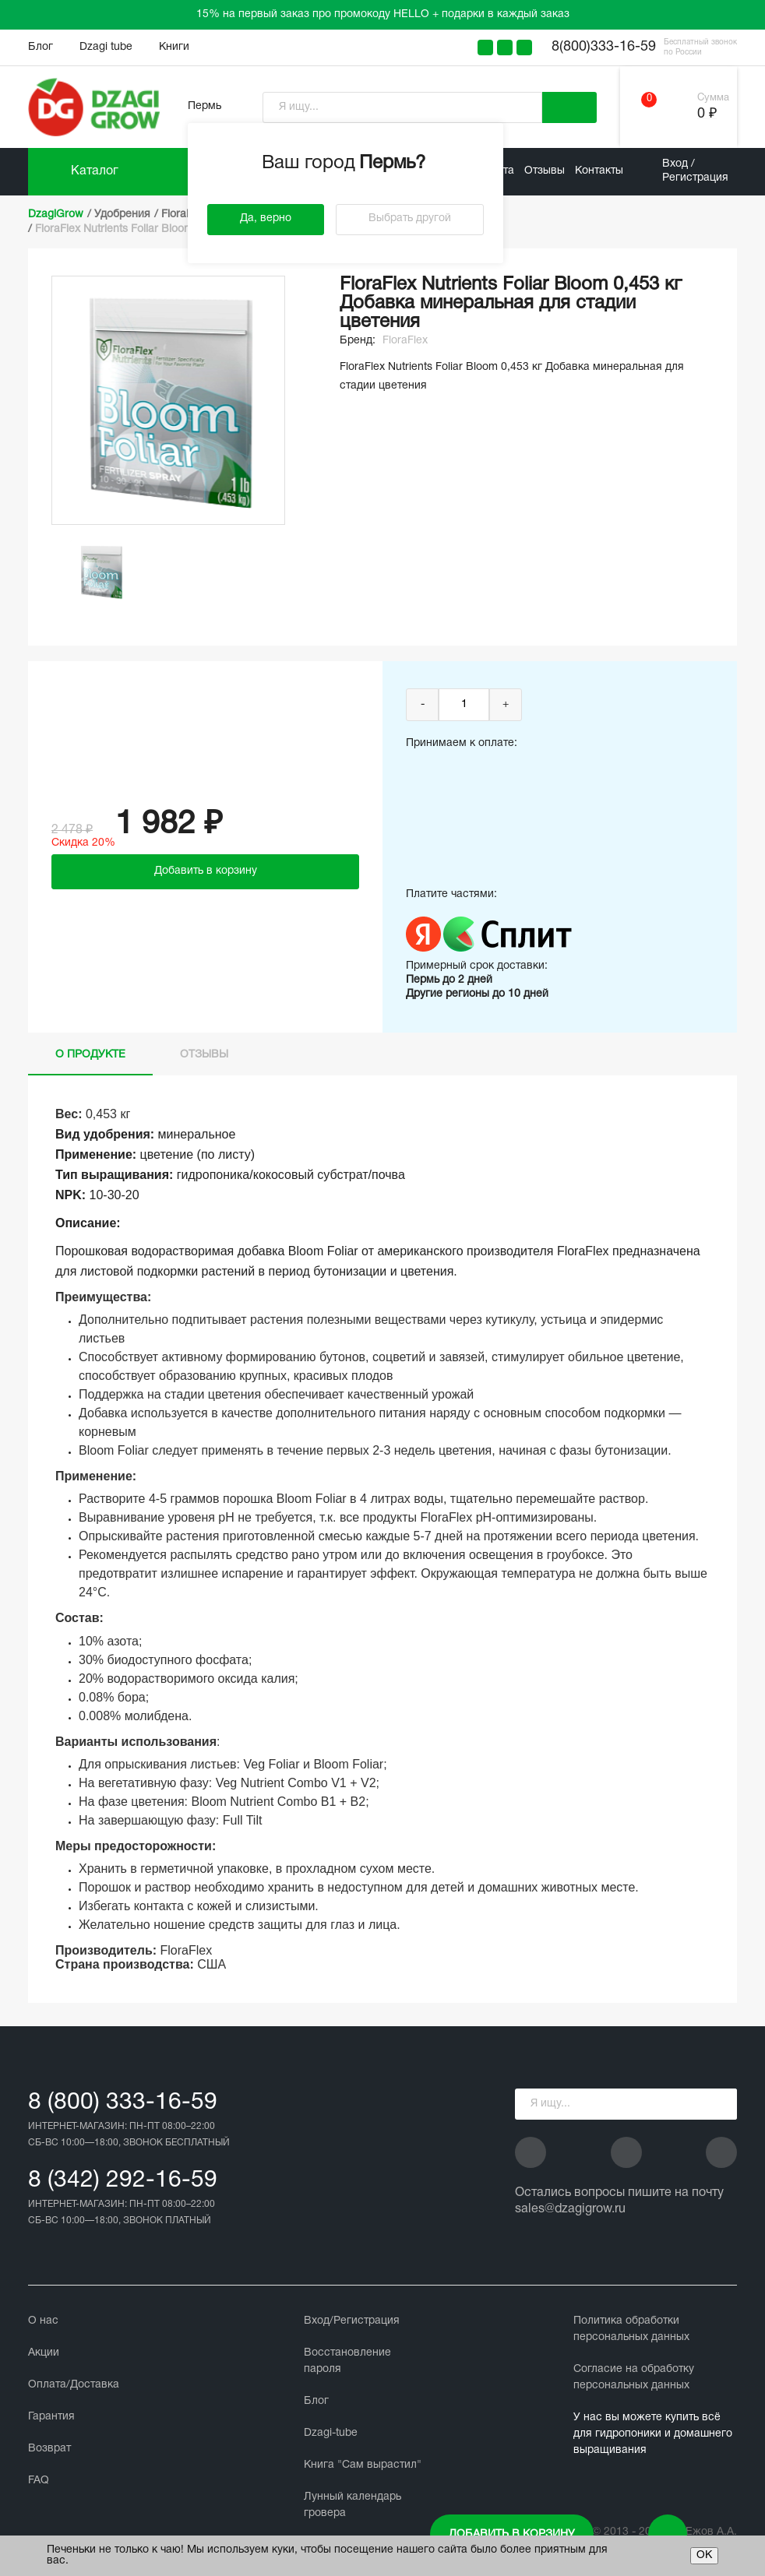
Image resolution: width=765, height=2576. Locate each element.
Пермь (204, 106)
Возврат (49, 2449)
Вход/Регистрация (352, 2321)
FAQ (38, 2481)
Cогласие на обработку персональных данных (633, 2377)
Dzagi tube (105, 47)
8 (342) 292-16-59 (122, 2180)
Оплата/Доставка (73, 2385)
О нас (43, 2321)
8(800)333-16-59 (604, 47)
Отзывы (544, 171)
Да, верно (265, 218)
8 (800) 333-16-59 (122, 2102)
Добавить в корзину (512, 2534)
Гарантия (51, 2417)
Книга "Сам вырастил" (362, 2465)
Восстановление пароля (347, 2361)
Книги (174, 47)
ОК (704, 2555)
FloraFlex (405, 341)
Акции (43, 2353)
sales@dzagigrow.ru (570, 2209)
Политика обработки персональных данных (631, 2329)
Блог (40, 47)
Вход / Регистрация (695, 171)
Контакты (599, 171)
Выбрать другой (409, 218)
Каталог (94, 171)
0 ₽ (707, 114)
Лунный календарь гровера (352, 2505)
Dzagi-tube (331, 2433)
